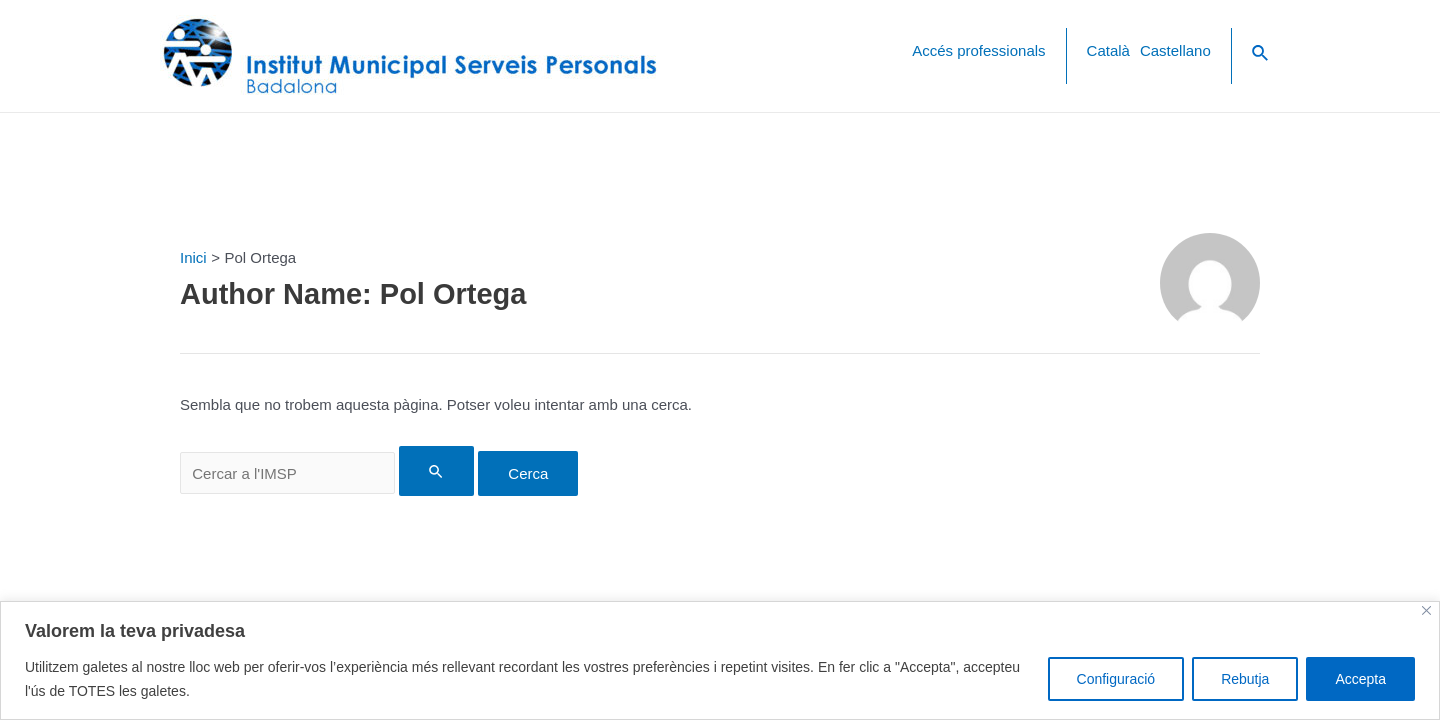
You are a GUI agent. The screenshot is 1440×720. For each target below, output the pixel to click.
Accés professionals (978, 50)
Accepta (1360, 679)
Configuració (1116, 679)
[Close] (1426, 610)
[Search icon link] (1261, 56)
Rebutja (1245, 679)
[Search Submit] (437, 471)
